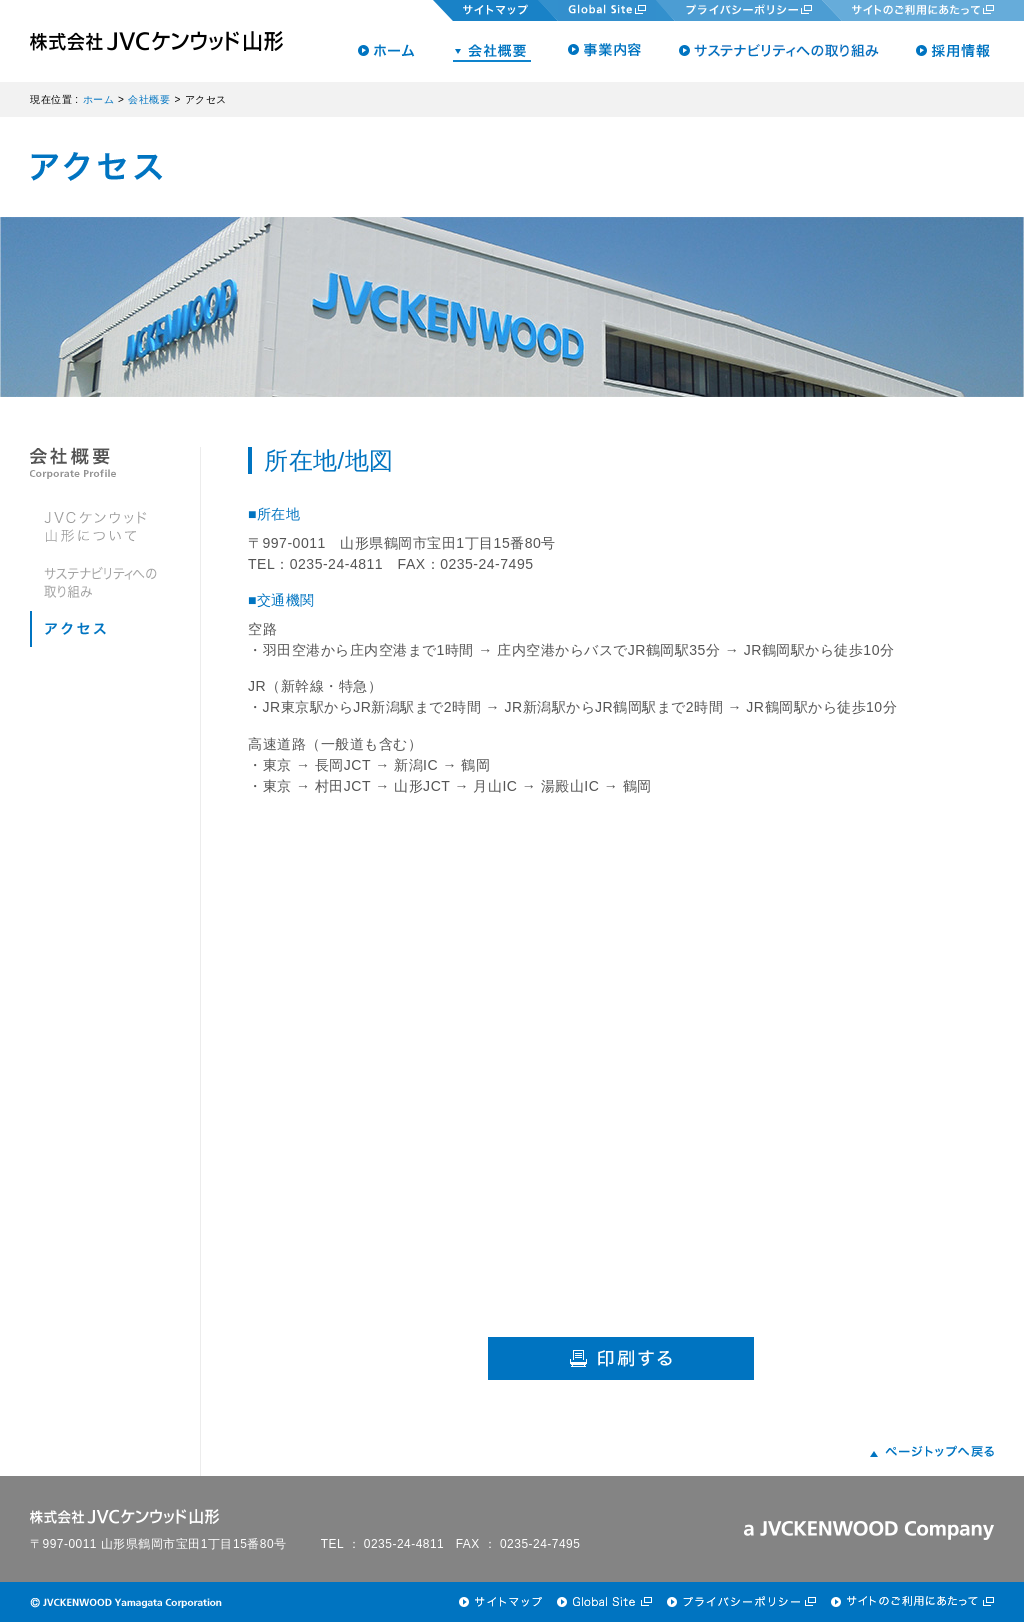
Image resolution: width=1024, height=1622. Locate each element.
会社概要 (149, 99)
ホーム (99, 99)
